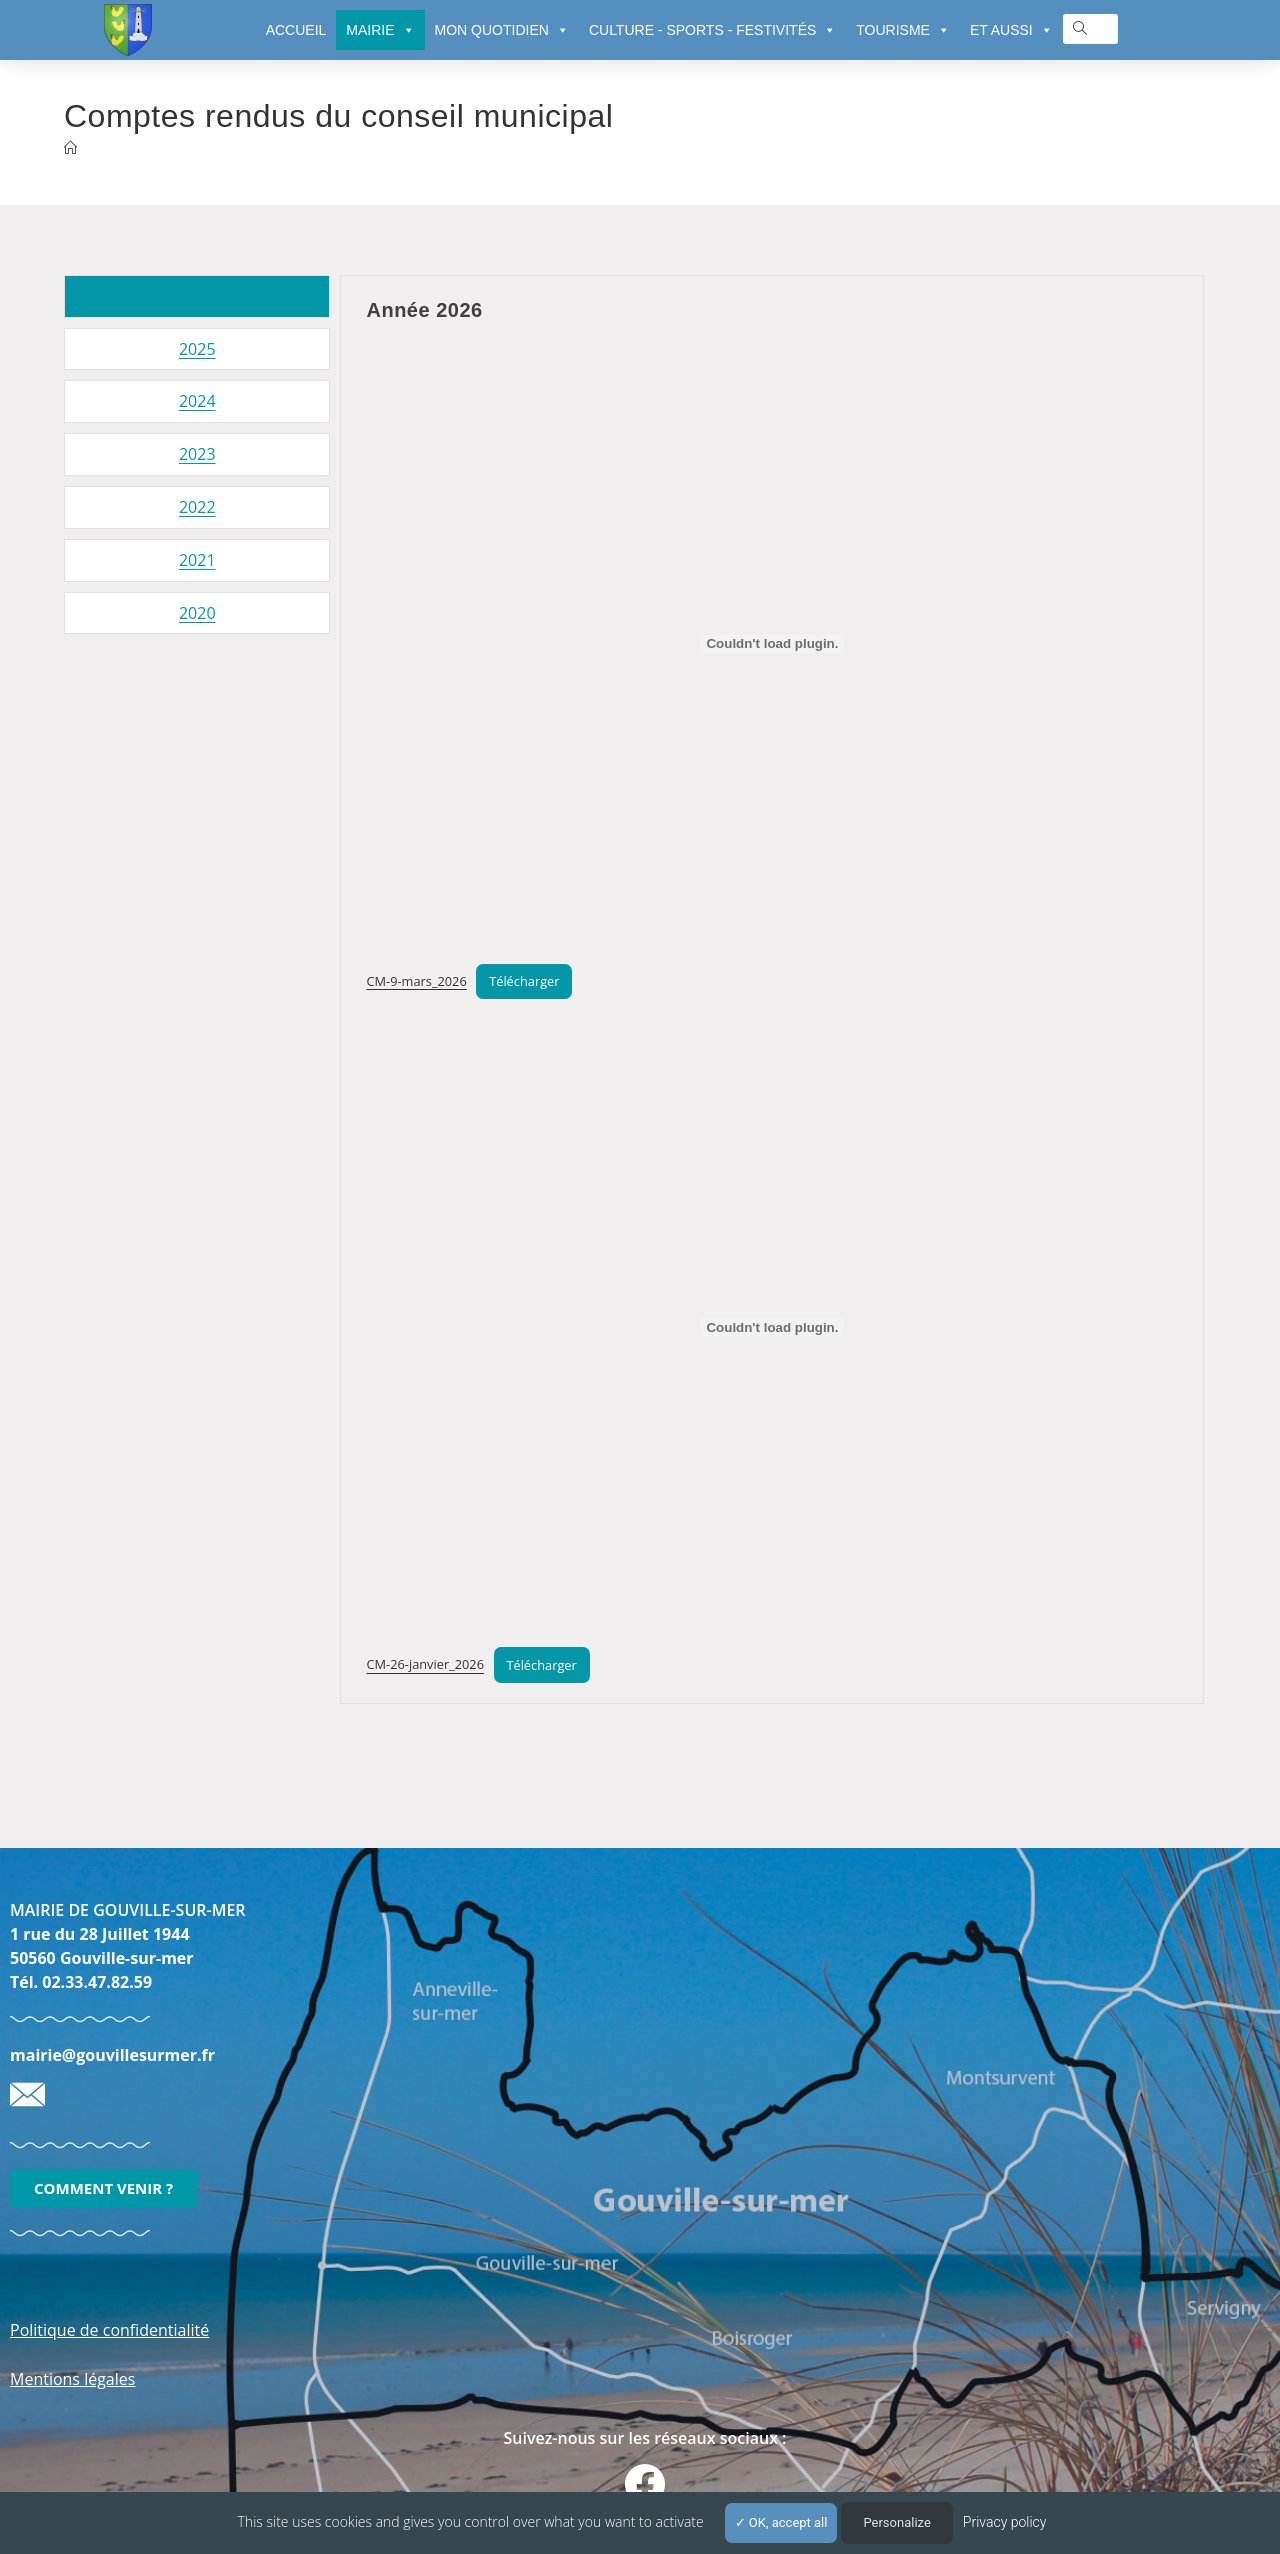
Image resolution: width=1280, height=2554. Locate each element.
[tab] (197, 296)
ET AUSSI (1011, 30)
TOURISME (903, 30)
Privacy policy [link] (1005, 2522)
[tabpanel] (772, 989)
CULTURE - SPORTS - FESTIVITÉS (712, 30)
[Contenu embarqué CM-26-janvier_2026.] (772, 1327)
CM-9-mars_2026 (416, 981)
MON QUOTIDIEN (502, 30)
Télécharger (524, 981)
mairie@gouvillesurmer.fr (112, 2055)
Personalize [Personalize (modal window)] (896, 2522)
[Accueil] (70, 148)
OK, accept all (781, 2522)
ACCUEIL (296, 30)
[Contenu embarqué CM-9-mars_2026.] (772, 644)
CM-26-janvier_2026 (425, 1665)
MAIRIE (380, 30)
